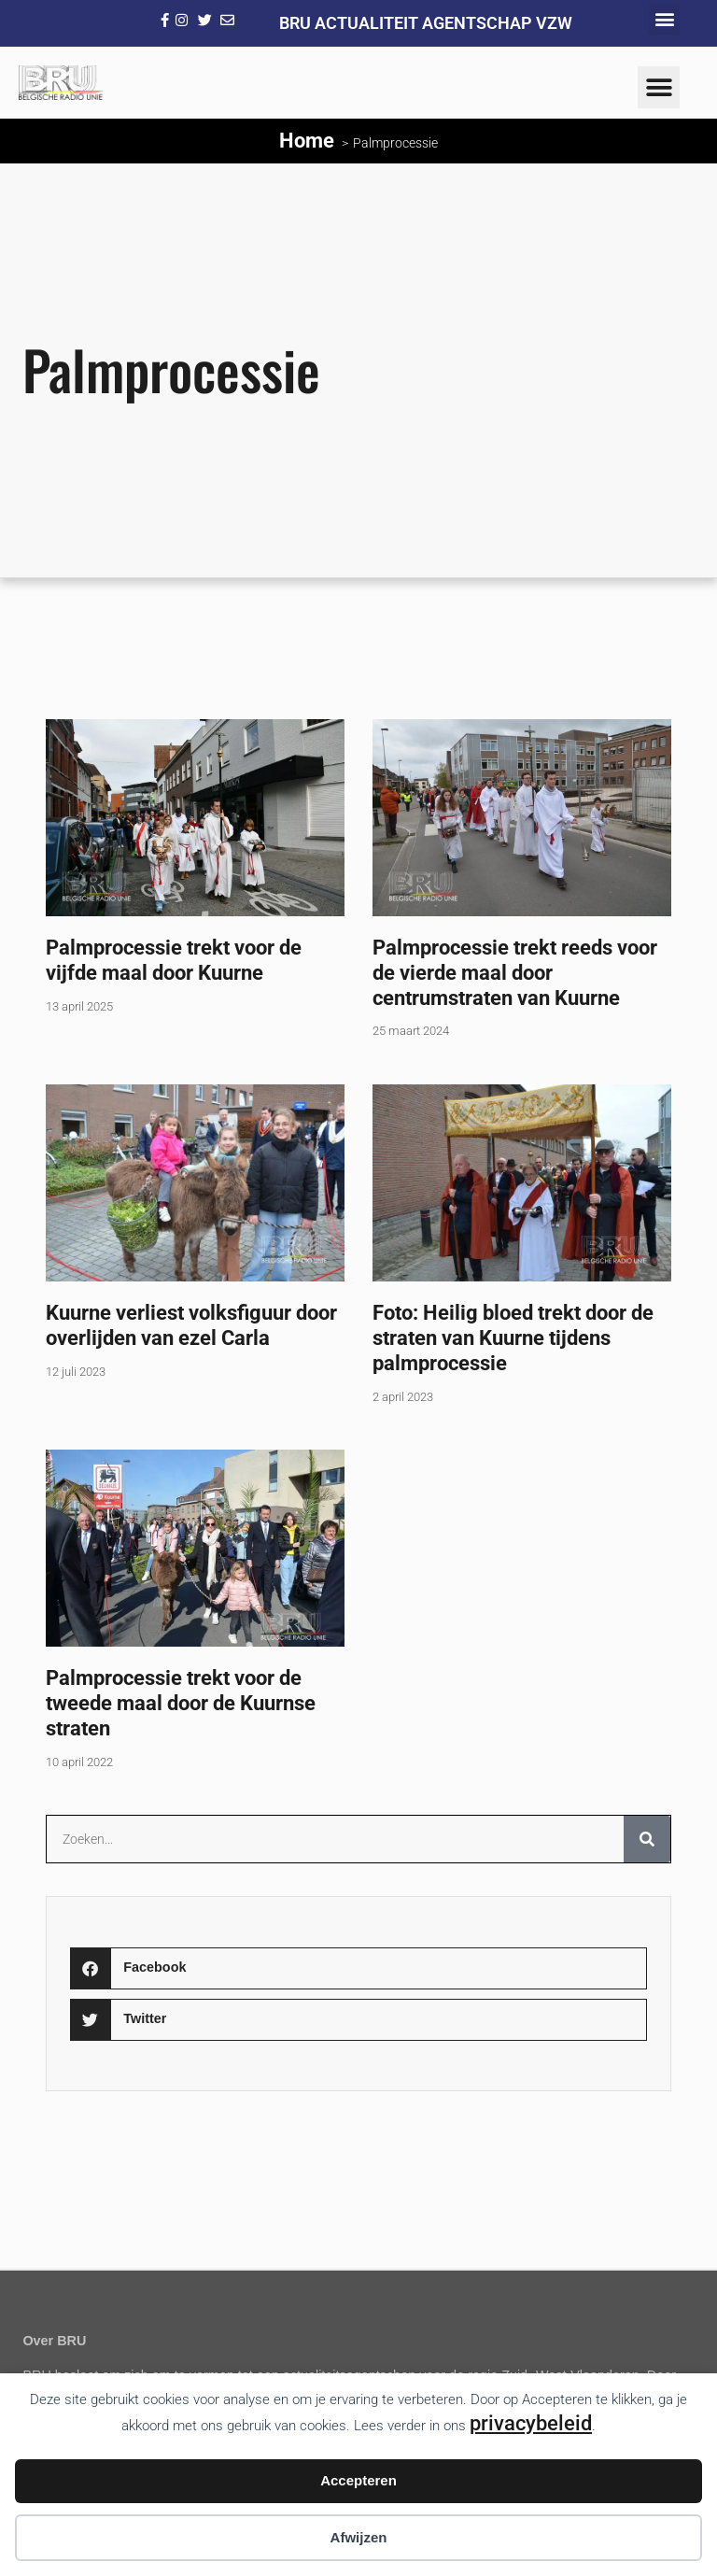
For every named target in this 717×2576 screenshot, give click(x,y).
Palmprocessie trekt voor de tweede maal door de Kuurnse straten (181, 1702)
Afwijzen (358, 2537)
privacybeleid (531, 2423)
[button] (664, 19)
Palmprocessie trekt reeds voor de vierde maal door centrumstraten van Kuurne (515, 972)
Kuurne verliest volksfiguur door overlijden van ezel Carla (191, 1325)
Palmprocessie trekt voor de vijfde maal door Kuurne (174, 959)
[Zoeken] (647, 1839)
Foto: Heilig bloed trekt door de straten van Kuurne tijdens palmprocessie (513, 1337)
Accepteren (358, 2480)
